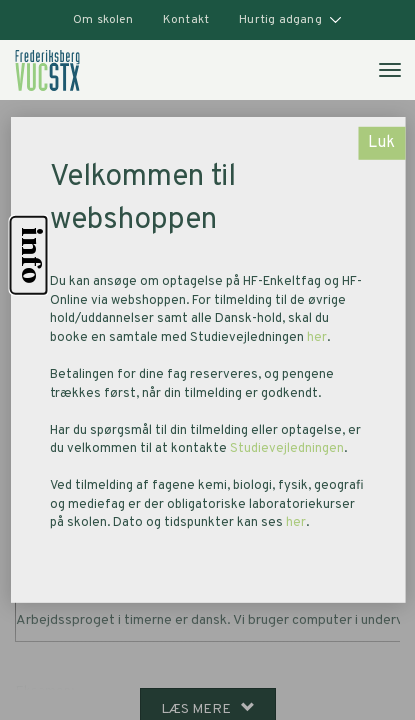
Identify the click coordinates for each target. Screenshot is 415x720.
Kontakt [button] (186, 20)
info (29, 255)
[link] (47, 70)
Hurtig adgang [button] (290, 20)
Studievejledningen (287, 449)
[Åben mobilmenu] (389, 69)
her (317, 338)
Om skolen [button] (103, 20)
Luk (381, 143)
